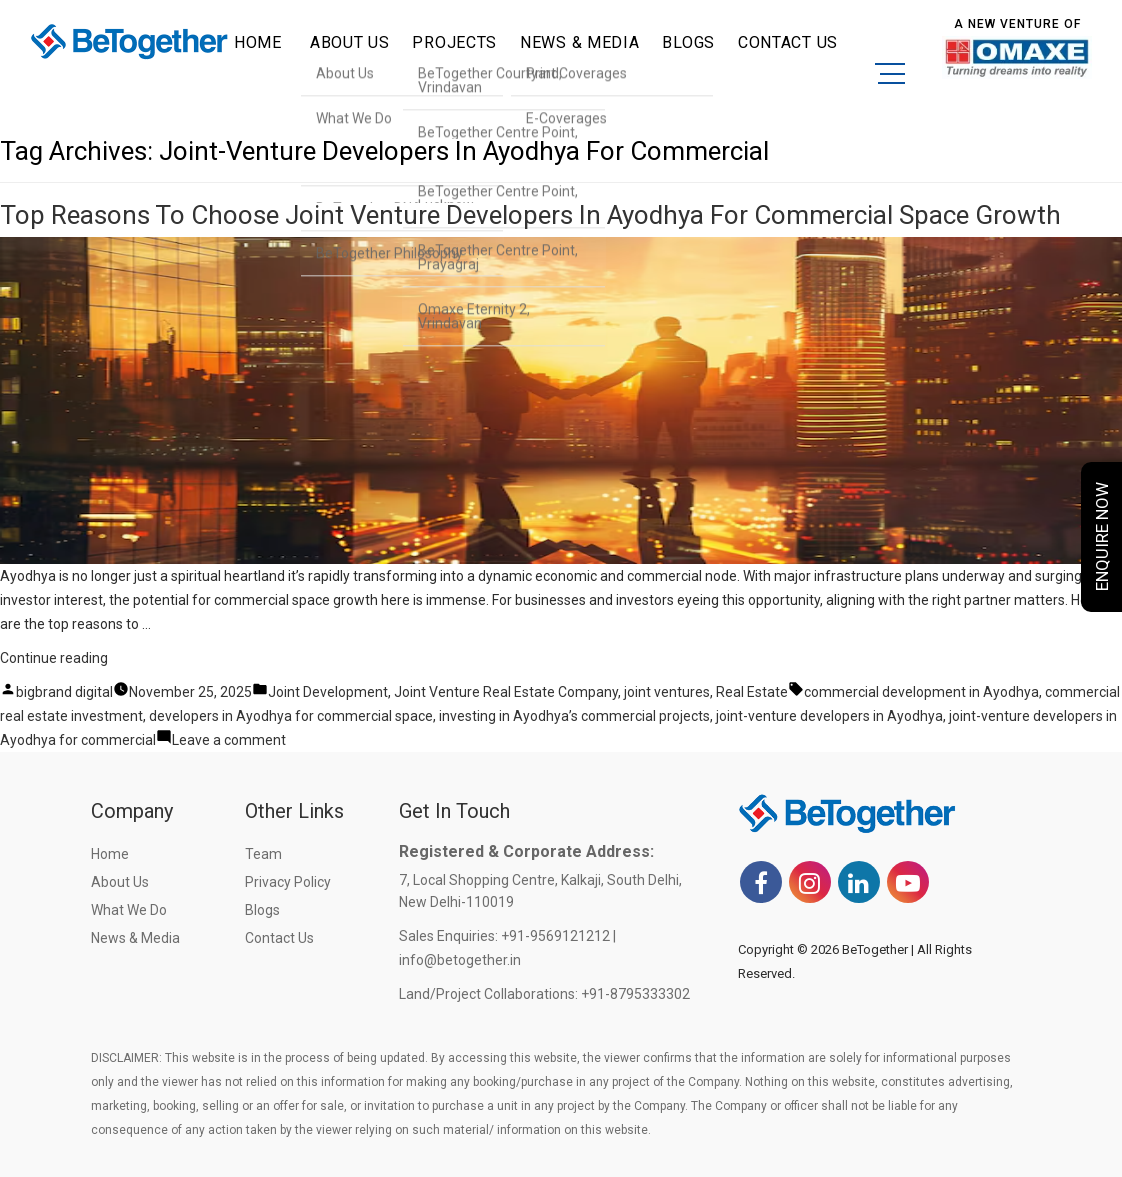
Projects (454, 42)
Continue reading (54, 658)
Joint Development (328, 692)
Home (258, 42)
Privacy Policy (288, 882)
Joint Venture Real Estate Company (506, 692)
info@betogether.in (460, 960)
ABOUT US (350, 42)
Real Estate (752, 692)
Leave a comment (229, 740)
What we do (129, 910)
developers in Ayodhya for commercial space (291, 716)
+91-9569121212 (555, 936)
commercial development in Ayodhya (921, 692)
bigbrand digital (64, 692)
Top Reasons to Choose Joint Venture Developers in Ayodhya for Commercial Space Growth (530, 215)
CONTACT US (788, 42)
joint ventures (667, 692)
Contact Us (279, 938)
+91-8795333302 (635, 994)
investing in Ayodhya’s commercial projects (574, 716)
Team (263, 854)
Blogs (688, 42)
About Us (120, 882)
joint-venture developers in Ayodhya (829, 716)
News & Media (579, 42)
